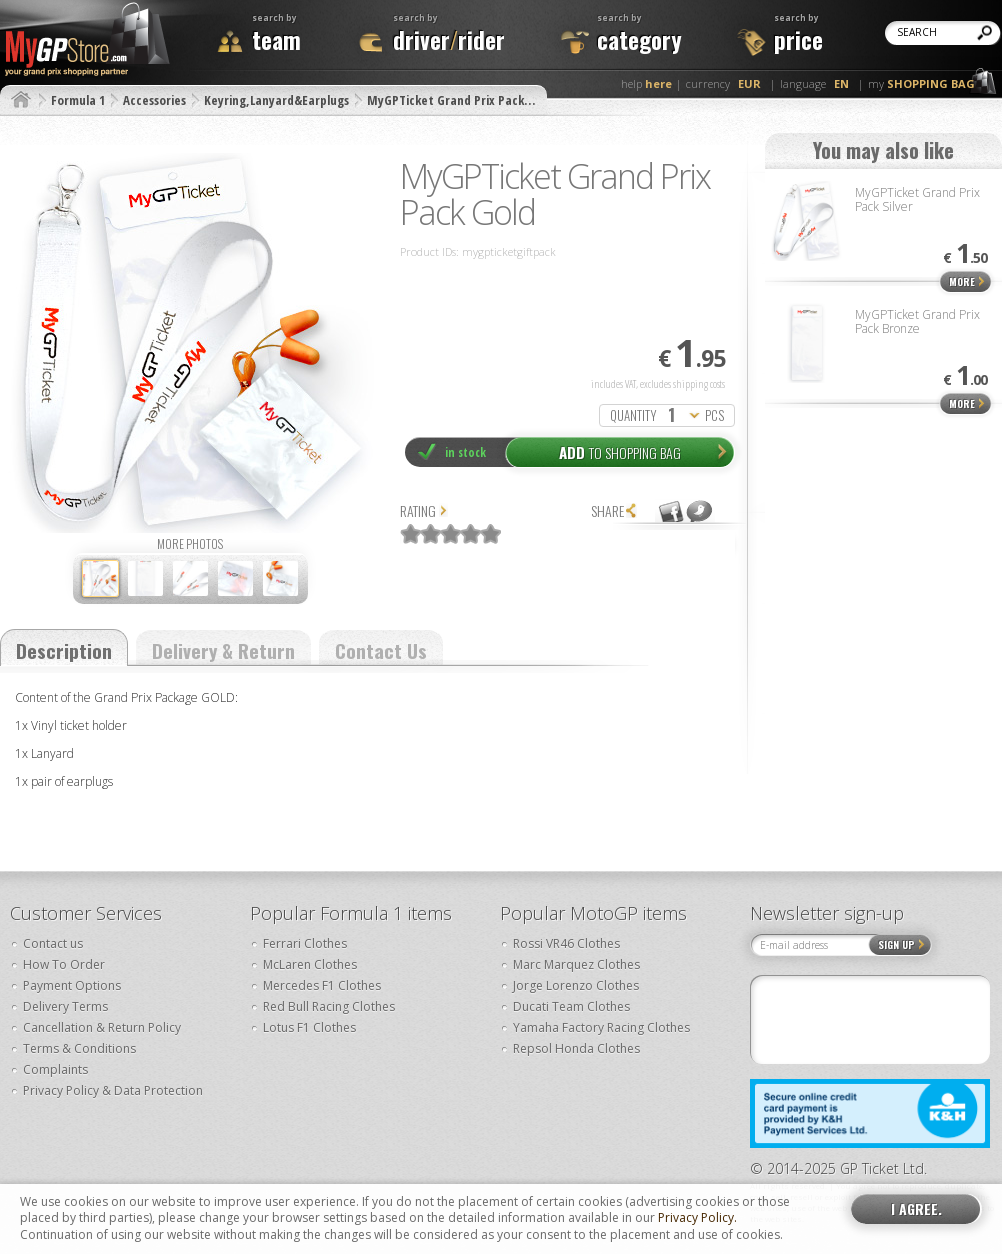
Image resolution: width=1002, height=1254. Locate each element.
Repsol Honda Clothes (576, 1048)
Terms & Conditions (79, 1048)
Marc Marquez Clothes (576, 964)
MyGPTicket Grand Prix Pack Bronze (917, 321)
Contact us (53, 943)
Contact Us (381, 650)
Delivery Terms (65, 1006)
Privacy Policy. (697, 1218)
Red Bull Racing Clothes (329, 1006)
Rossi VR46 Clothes (566, 943)
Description (64, 650)
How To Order (64, 964)
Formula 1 (78, 100)
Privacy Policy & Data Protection (113, 1090)
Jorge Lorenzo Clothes (576, 985)
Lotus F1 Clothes (309, 1027)
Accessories (154, 100)
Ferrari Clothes (305, 943)
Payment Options (72, 985)
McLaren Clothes (310, 964)
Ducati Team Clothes (571, 1006)
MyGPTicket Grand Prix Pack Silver (917, 199)
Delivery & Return (223, 650)
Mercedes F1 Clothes (322, 985)
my (921, 83)
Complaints (55, 1069)
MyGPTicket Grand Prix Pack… (451, 100)
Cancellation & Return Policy (102, 1027)
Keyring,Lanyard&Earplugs (276, 100)
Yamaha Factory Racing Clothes (601, 1027)
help (646, 83)
